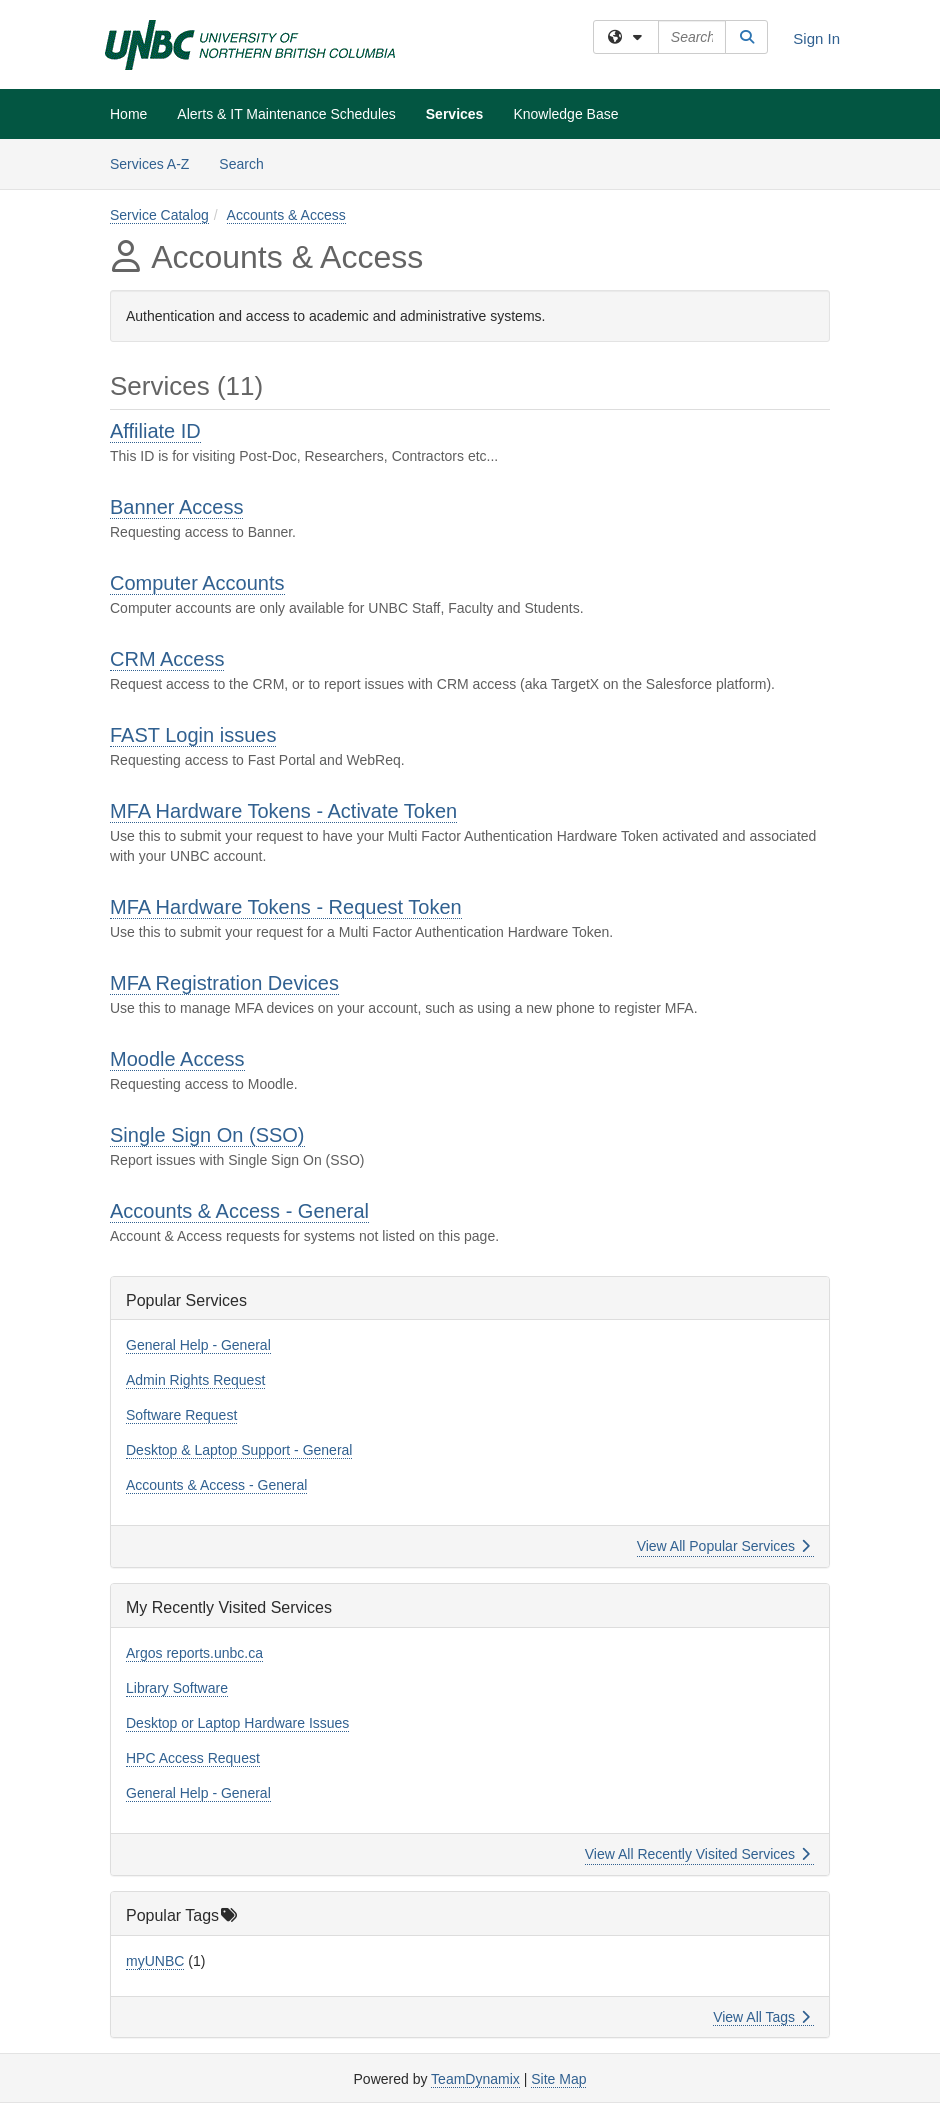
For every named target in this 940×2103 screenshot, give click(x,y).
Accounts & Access (286, 215)
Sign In (816, 38)
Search (248, 162)
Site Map (558, 2079)
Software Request (181, 1415)
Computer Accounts (197, 583)
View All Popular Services (723, 1546)
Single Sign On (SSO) (207, 1135)
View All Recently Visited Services (697, 1854)
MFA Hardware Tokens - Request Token (286, 907)
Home (128, 114)
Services (455, 114)
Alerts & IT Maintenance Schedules (286, 114)
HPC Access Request (193, 1758)
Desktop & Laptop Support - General (239, 1450)
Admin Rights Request (195, 1380)
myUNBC (155, 1961)
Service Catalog (159, 215)
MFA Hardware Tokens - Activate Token (283, 811)
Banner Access (176, 507)
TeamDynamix (475, 2079)
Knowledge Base (565, 114)
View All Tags (761, 2017)
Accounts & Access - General (239, 1211)
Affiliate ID (155, 431)
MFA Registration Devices (224, 983)
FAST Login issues (193, 735)
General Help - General (198, 1345)
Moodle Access (177, 1059)
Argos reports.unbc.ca (194, 1653)
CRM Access (167, 659)
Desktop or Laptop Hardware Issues (237, 1723)
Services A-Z (149, 164)
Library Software (177, 1688)
